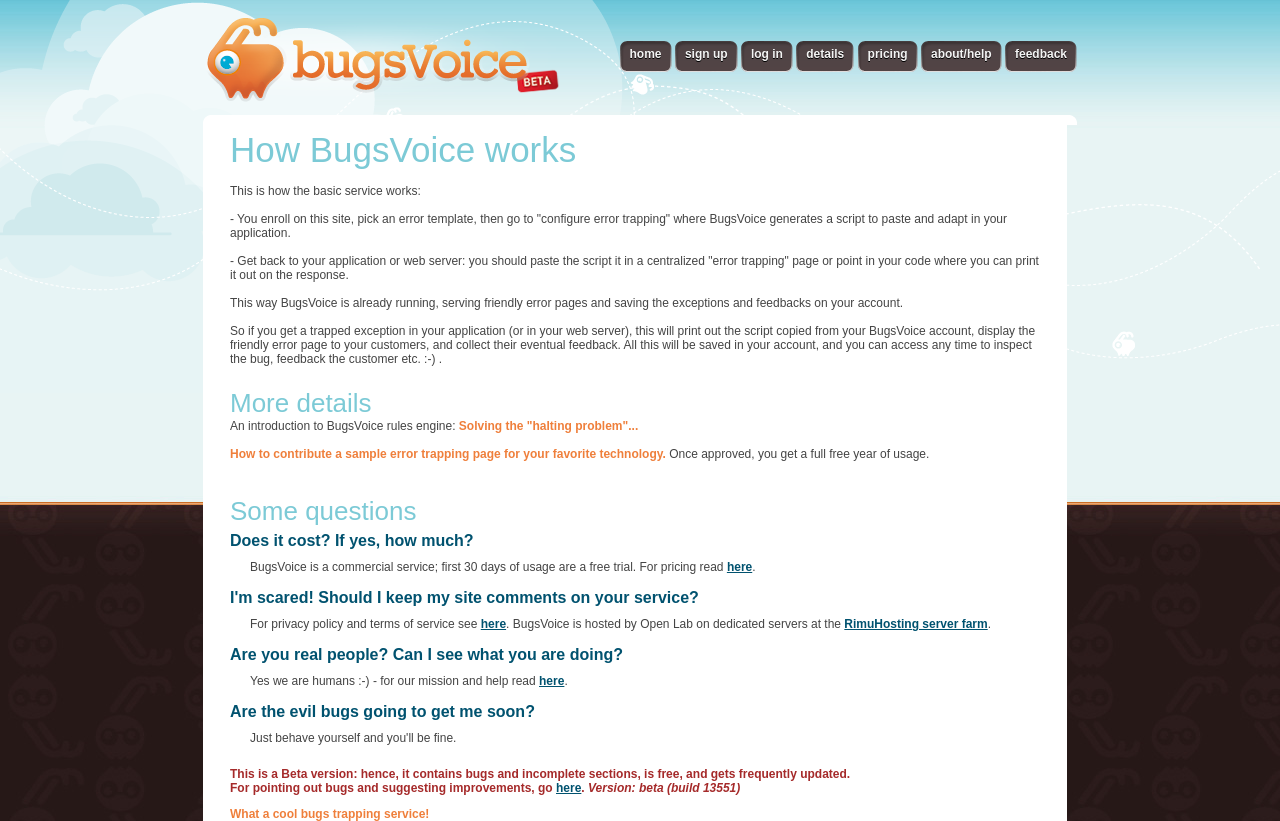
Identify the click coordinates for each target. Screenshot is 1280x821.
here (739, 567)
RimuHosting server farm (915, 624)
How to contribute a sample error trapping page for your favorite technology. (448, 454)
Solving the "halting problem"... (548, 426)
